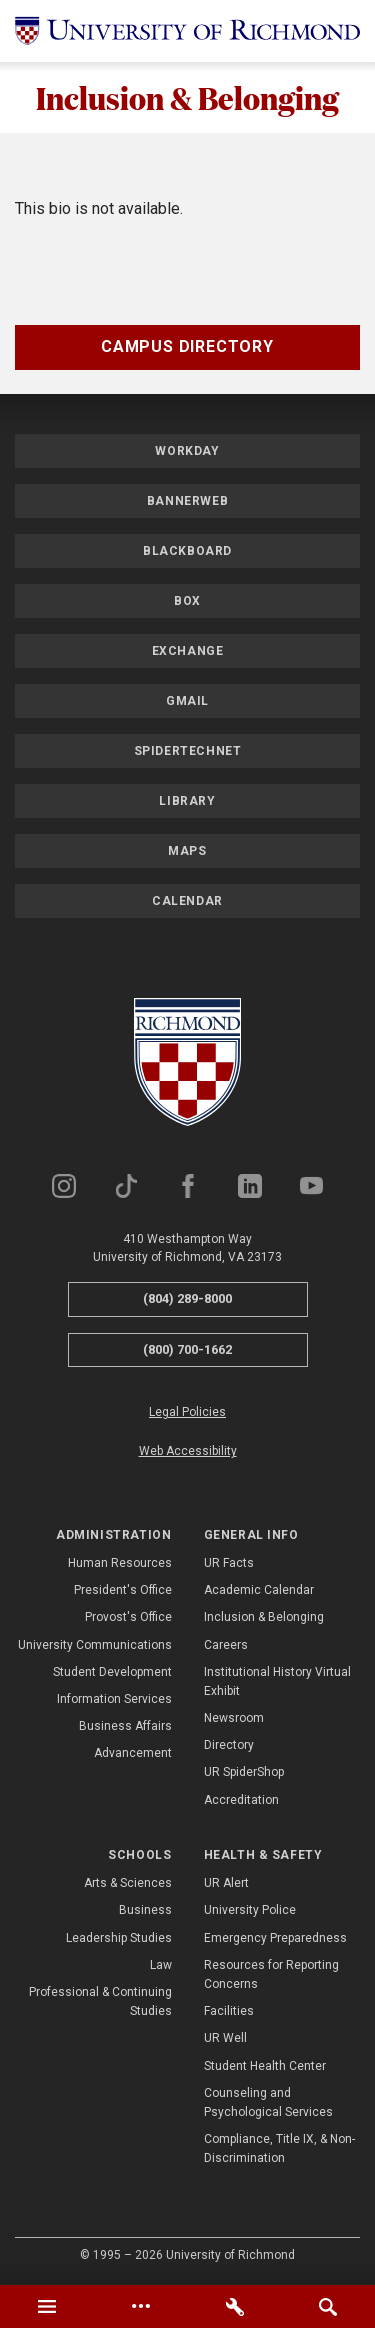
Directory (229, 1745)
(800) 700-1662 (187, 1349)
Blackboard (187, 551)
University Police (250, 1910)
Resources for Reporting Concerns (271, 1974)
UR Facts (229, 1563)
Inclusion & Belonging (187, 97)
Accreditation (241, 1800)
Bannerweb (187, 501)
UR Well (225, 2038)
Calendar (187, 901)
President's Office (123, 1590)
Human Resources (120, 1563)
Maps (187, 851)
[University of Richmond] (187, 31)
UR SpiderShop (244, 1772)
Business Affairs (125, 1726)
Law (161, 1965)
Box (187, 601)
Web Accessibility (188, 1451)
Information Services (114, 1699)
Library (187, 801)
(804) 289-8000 (187, 1298)
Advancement (133, 1753)
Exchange (188, 651)
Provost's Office (128, 1617)
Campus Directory (187, 346)
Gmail (187, 701)
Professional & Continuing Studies (100, 2001)
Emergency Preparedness (275, 1938)
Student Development (112, 1672)
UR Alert (226, 1883)
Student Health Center (265, 2066)
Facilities (229, 2011)
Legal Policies (187, 1412)
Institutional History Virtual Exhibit (277, 1681)
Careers (226, 1645)
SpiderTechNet (188, 751)
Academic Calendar (259, 1590)
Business (145, 1910)
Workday (187, 451)
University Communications (95, 1645)
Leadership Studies (119, 1938)
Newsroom (234, 1718)
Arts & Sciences (128, 1883)
